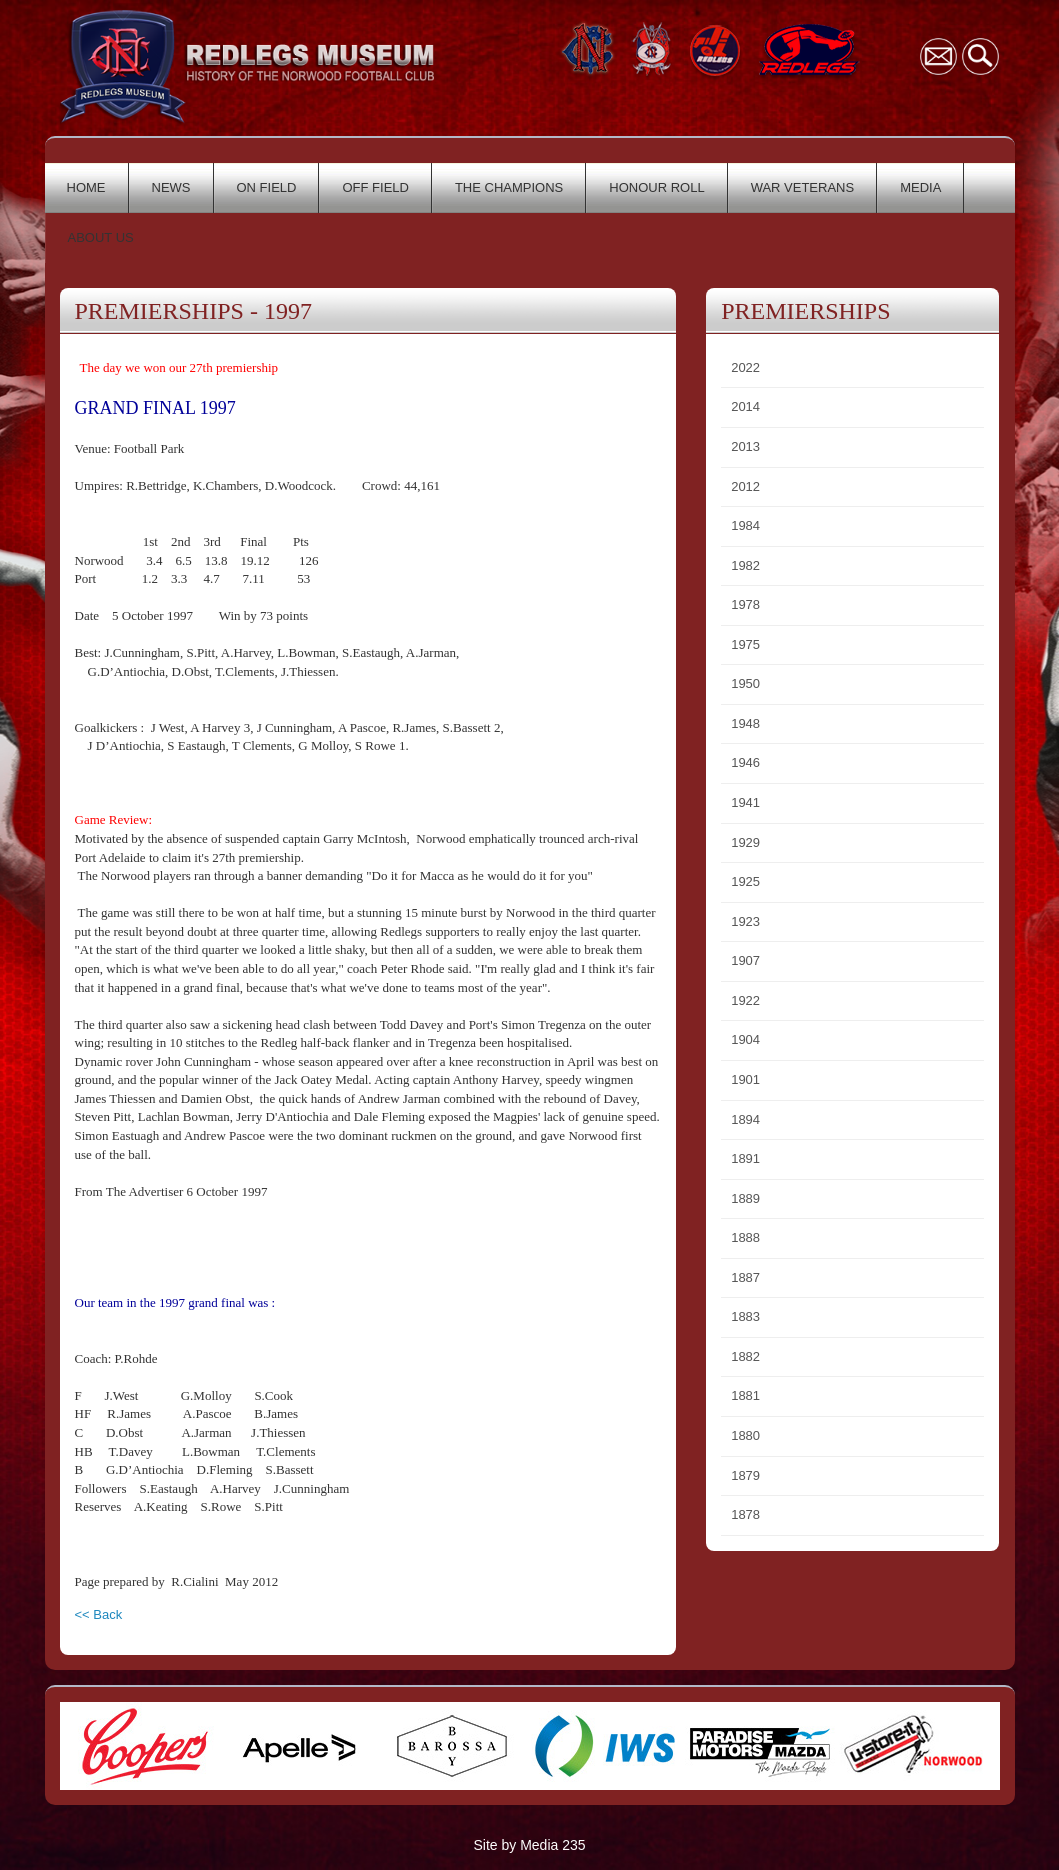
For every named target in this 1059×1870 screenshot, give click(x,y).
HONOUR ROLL (656, 187)
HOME (86, 187)
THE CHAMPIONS (509, 187)
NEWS (171, 187)
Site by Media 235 (529, 1845)
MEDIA (920, 187)
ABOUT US (101, 237)
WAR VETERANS (803, 187)
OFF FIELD (375, 187)
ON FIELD (267, 187)
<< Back (99, 1614)
